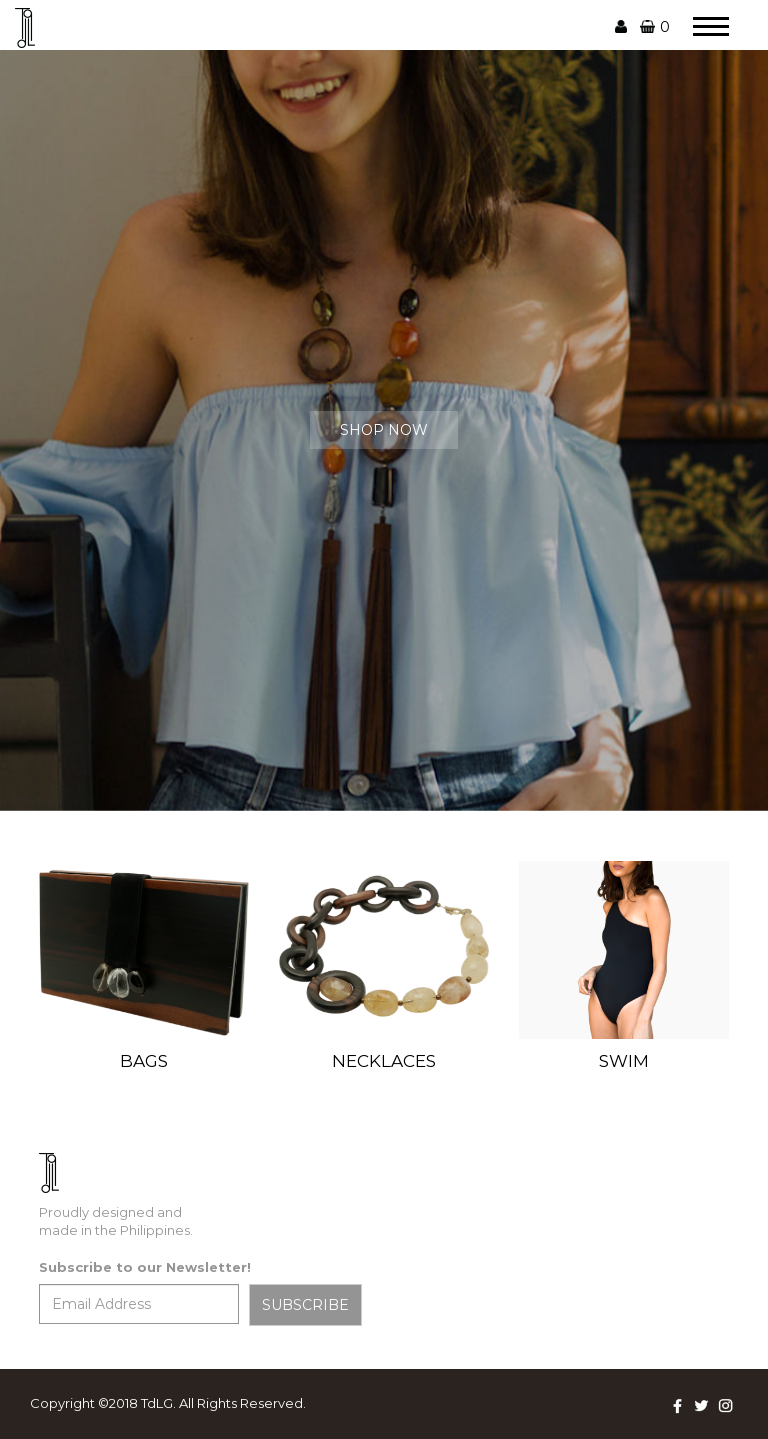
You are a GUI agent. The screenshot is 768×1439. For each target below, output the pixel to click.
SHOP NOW (384, 430)
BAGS (144, 1061)
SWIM (624, 1061)
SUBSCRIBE (305, 1305)
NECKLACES (384, 1061)
